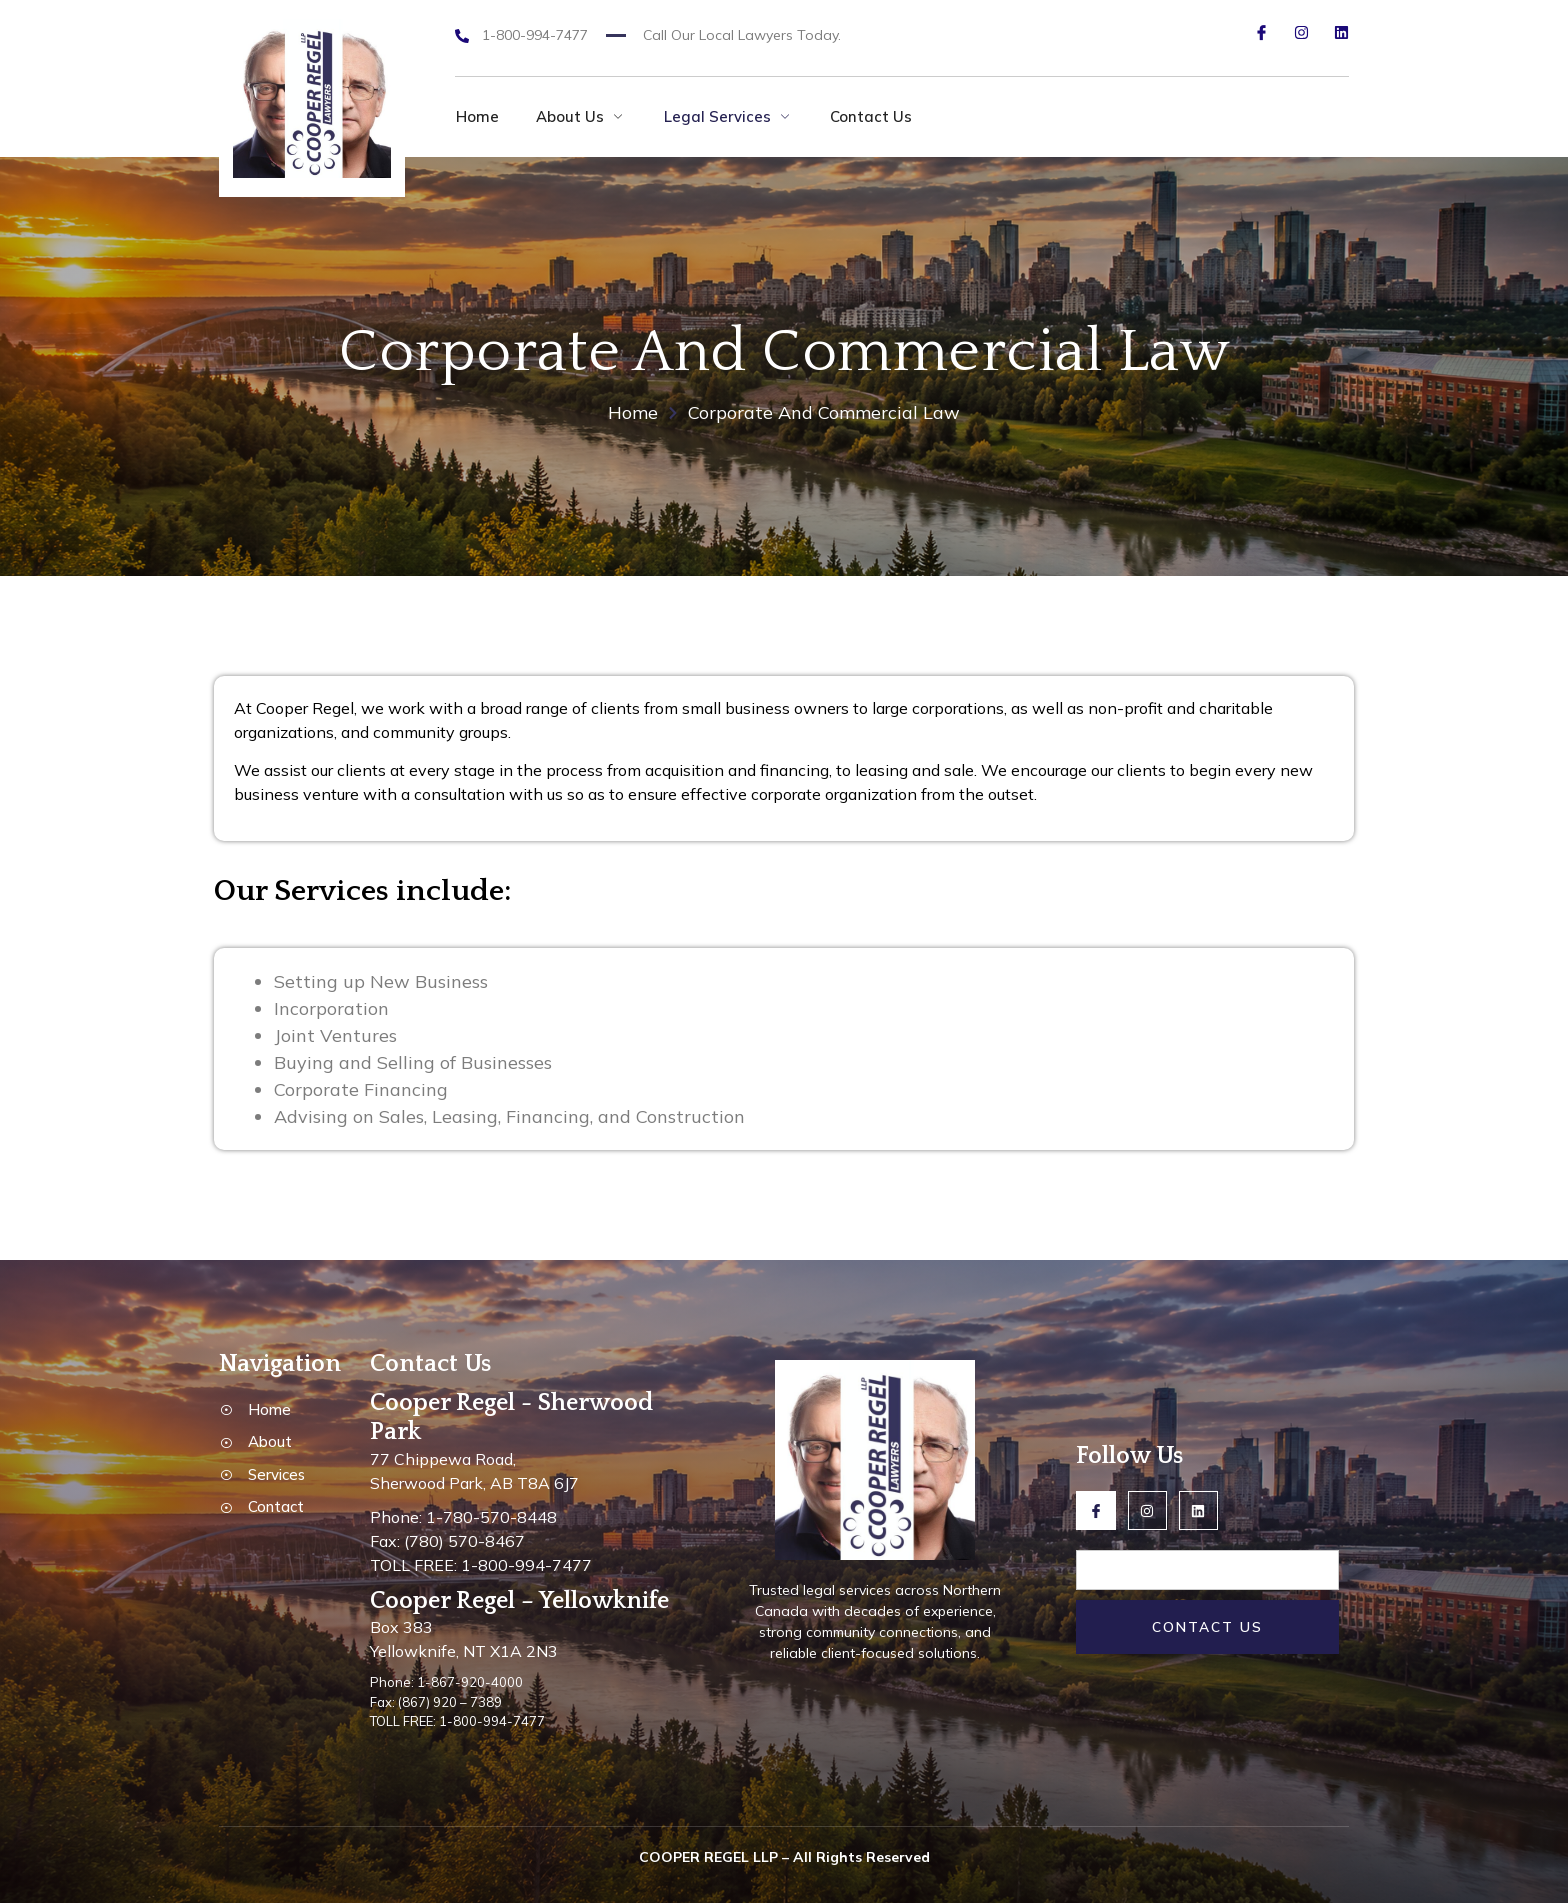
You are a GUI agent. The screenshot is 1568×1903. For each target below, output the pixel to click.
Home (476, 116)
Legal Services (732, 116)
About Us (583, 116)
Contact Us (878, 116)
